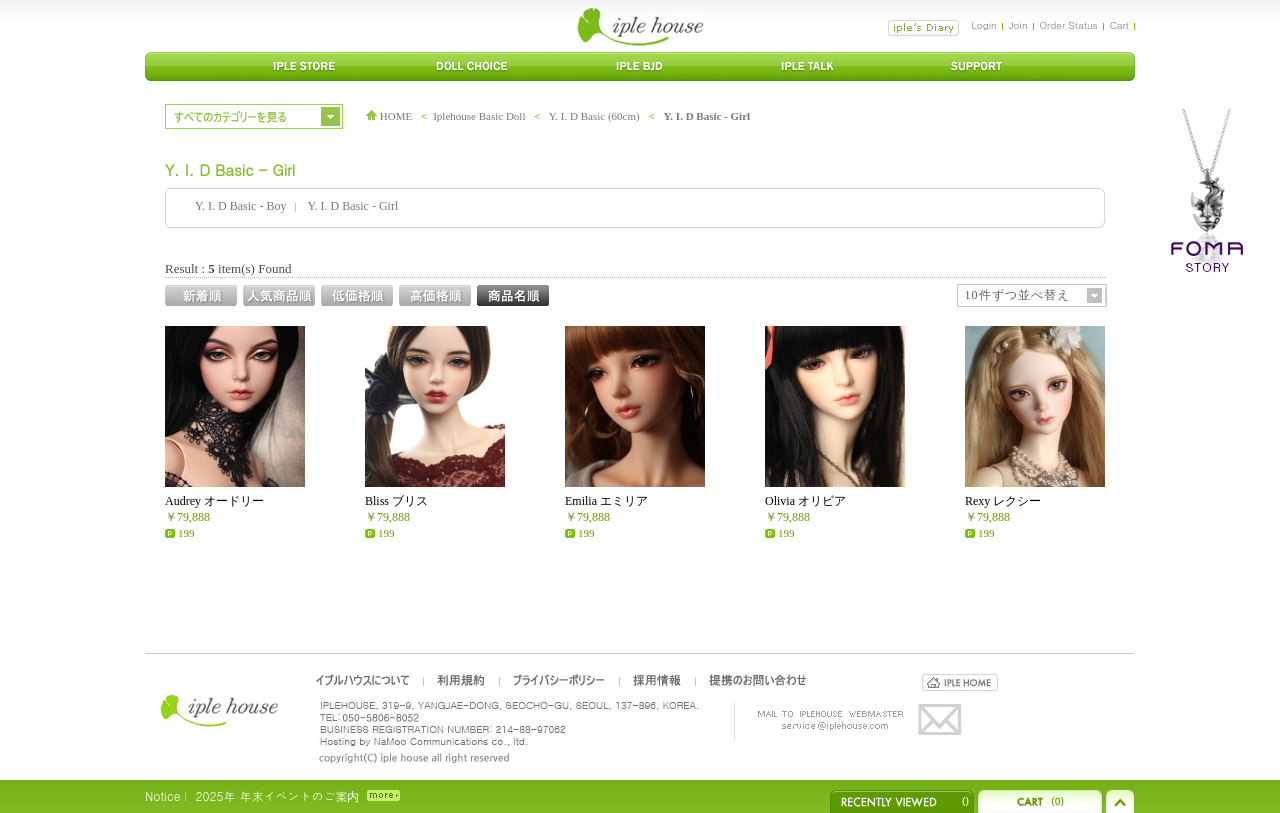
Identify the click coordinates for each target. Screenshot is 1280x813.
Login (983, 25)
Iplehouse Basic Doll (479, 116)
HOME (389, 116)
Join (1018, 25)
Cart (1119, 25)
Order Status (1069, 25)
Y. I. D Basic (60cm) (594, 116)
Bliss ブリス (396, 501)
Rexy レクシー (1003, 501)
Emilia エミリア (606, 501)
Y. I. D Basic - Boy (240, 206)
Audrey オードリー (214, 501)
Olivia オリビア (805, 501)
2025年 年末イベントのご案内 (277, 795)
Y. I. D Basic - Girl (706, 116)
